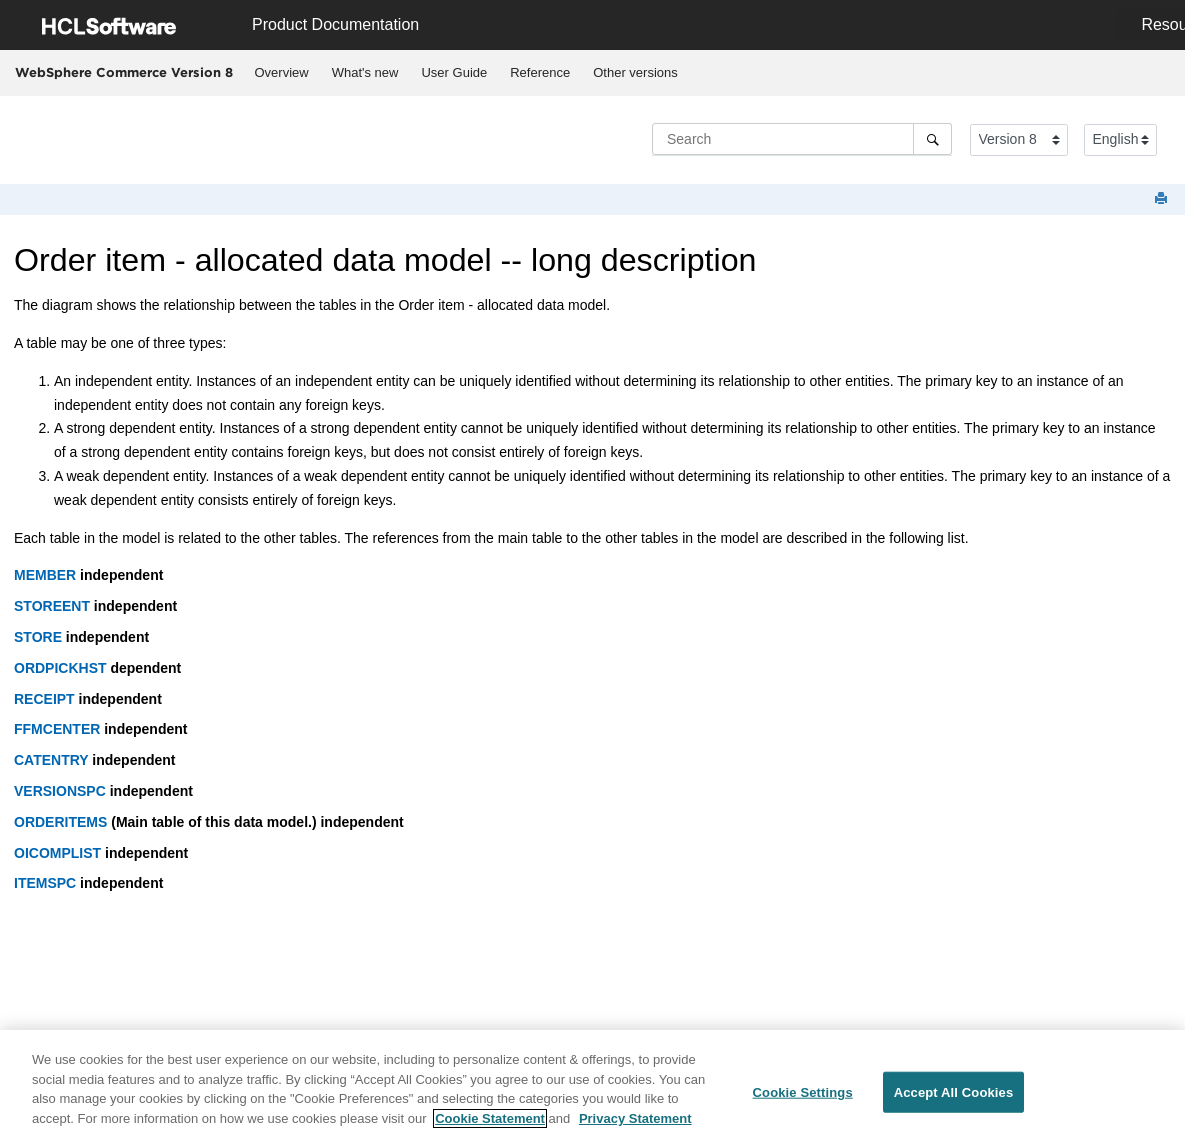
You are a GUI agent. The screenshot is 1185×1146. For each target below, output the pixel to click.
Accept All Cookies (954, 1098)
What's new (365, 72)
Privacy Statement (635, 1124)
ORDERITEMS (60, 822)
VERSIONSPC (60, 791)
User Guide (454, 72)
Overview (282, 72)
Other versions (635, 72)
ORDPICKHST (60, 668)
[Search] (932, 139)
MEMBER (45, 575)
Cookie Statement (490, 1124)
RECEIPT (44, 699)
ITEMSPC (45, 883)
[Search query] (802, 139)
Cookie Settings (803, 1098)
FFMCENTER (57, 729)
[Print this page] (1163, 199)
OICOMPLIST (57, 853)
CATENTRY (51, 760)
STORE (38, 637)
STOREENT (52, 606)
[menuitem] (281, 73)
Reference (540, 72)
